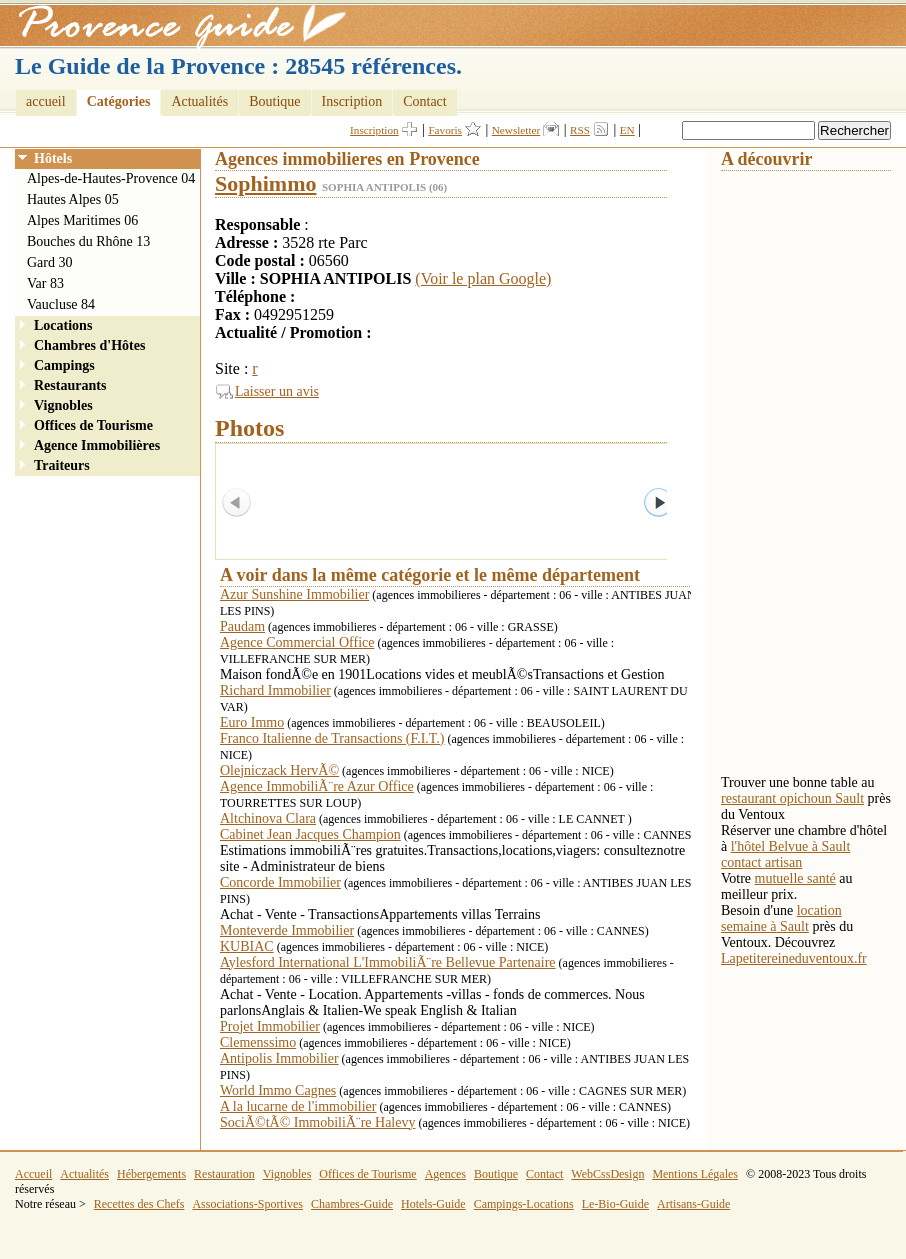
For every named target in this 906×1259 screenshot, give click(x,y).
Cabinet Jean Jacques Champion (310, 834)
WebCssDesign (607, 1174)
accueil (46, 101)
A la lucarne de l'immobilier (298, 1106)
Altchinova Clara (268, 818)
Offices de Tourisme (93, 425)
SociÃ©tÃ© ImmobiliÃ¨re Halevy (317, 1122)
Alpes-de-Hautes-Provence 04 (111, 178)
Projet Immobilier (270, 1026)
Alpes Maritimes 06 (82, 220)
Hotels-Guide (433, 1204)
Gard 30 (50, 262)
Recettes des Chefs (139, 1204)
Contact (425, 101)
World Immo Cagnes (278, 1090)
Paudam (242, 626)
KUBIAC (247, 946)
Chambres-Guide (352, 1204)
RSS (580, 130)
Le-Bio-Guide (615, 1204)
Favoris (445, 130)
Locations (63, 325)
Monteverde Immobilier (287, 930)
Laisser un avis (277, 391)
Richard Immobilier (275, 690)
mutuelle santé (795, 878)
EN (627, 130)
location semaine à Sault (781, 918)
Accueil (33, 1174)
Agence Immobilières (97, 445)
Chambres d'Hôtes (89, 345)
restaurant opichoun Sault (792, 798)
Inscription (352, 101)
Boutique (274, 101)
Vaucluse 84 (61, 304)
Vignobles (63, 405)
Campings (64, 365)
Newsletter (516, 130)
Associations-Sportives (247, 1204)
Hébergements (151, 1174)
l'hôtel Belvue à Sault (791, 846)
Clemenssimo (258, 1042)
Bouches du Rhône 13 (88, 241)
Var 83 (45, 283)
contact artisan (761, 862)
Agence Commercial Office (297, 642)
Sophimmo (265, 183)
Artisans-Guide (693, 1204)
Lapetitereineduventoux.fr (794, 958)
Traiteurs (62, 465)
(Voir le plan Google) (483, 278)
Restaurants (70, 385)
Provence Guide (175, 25)
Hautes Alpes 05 (73, 199)
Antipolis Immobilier (279, 1058)
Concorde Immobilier (280, 882)
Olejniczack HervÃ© (279, 770)
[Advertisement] (801, 471)
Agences (445, 1174)
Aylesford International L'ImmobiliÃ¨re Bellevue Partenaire (388, 962)
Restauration (224, 1174)
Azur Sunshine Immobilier (294, 594)
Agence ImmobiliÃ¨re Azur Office (317, 786)
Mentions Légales (695, 1174)
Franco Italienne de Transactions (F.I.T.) (332, 738)
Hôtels (53, 158)
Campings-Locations (524, 1204)
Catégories (119, 101)
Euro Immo (252, 722)
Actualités (199, 101)
